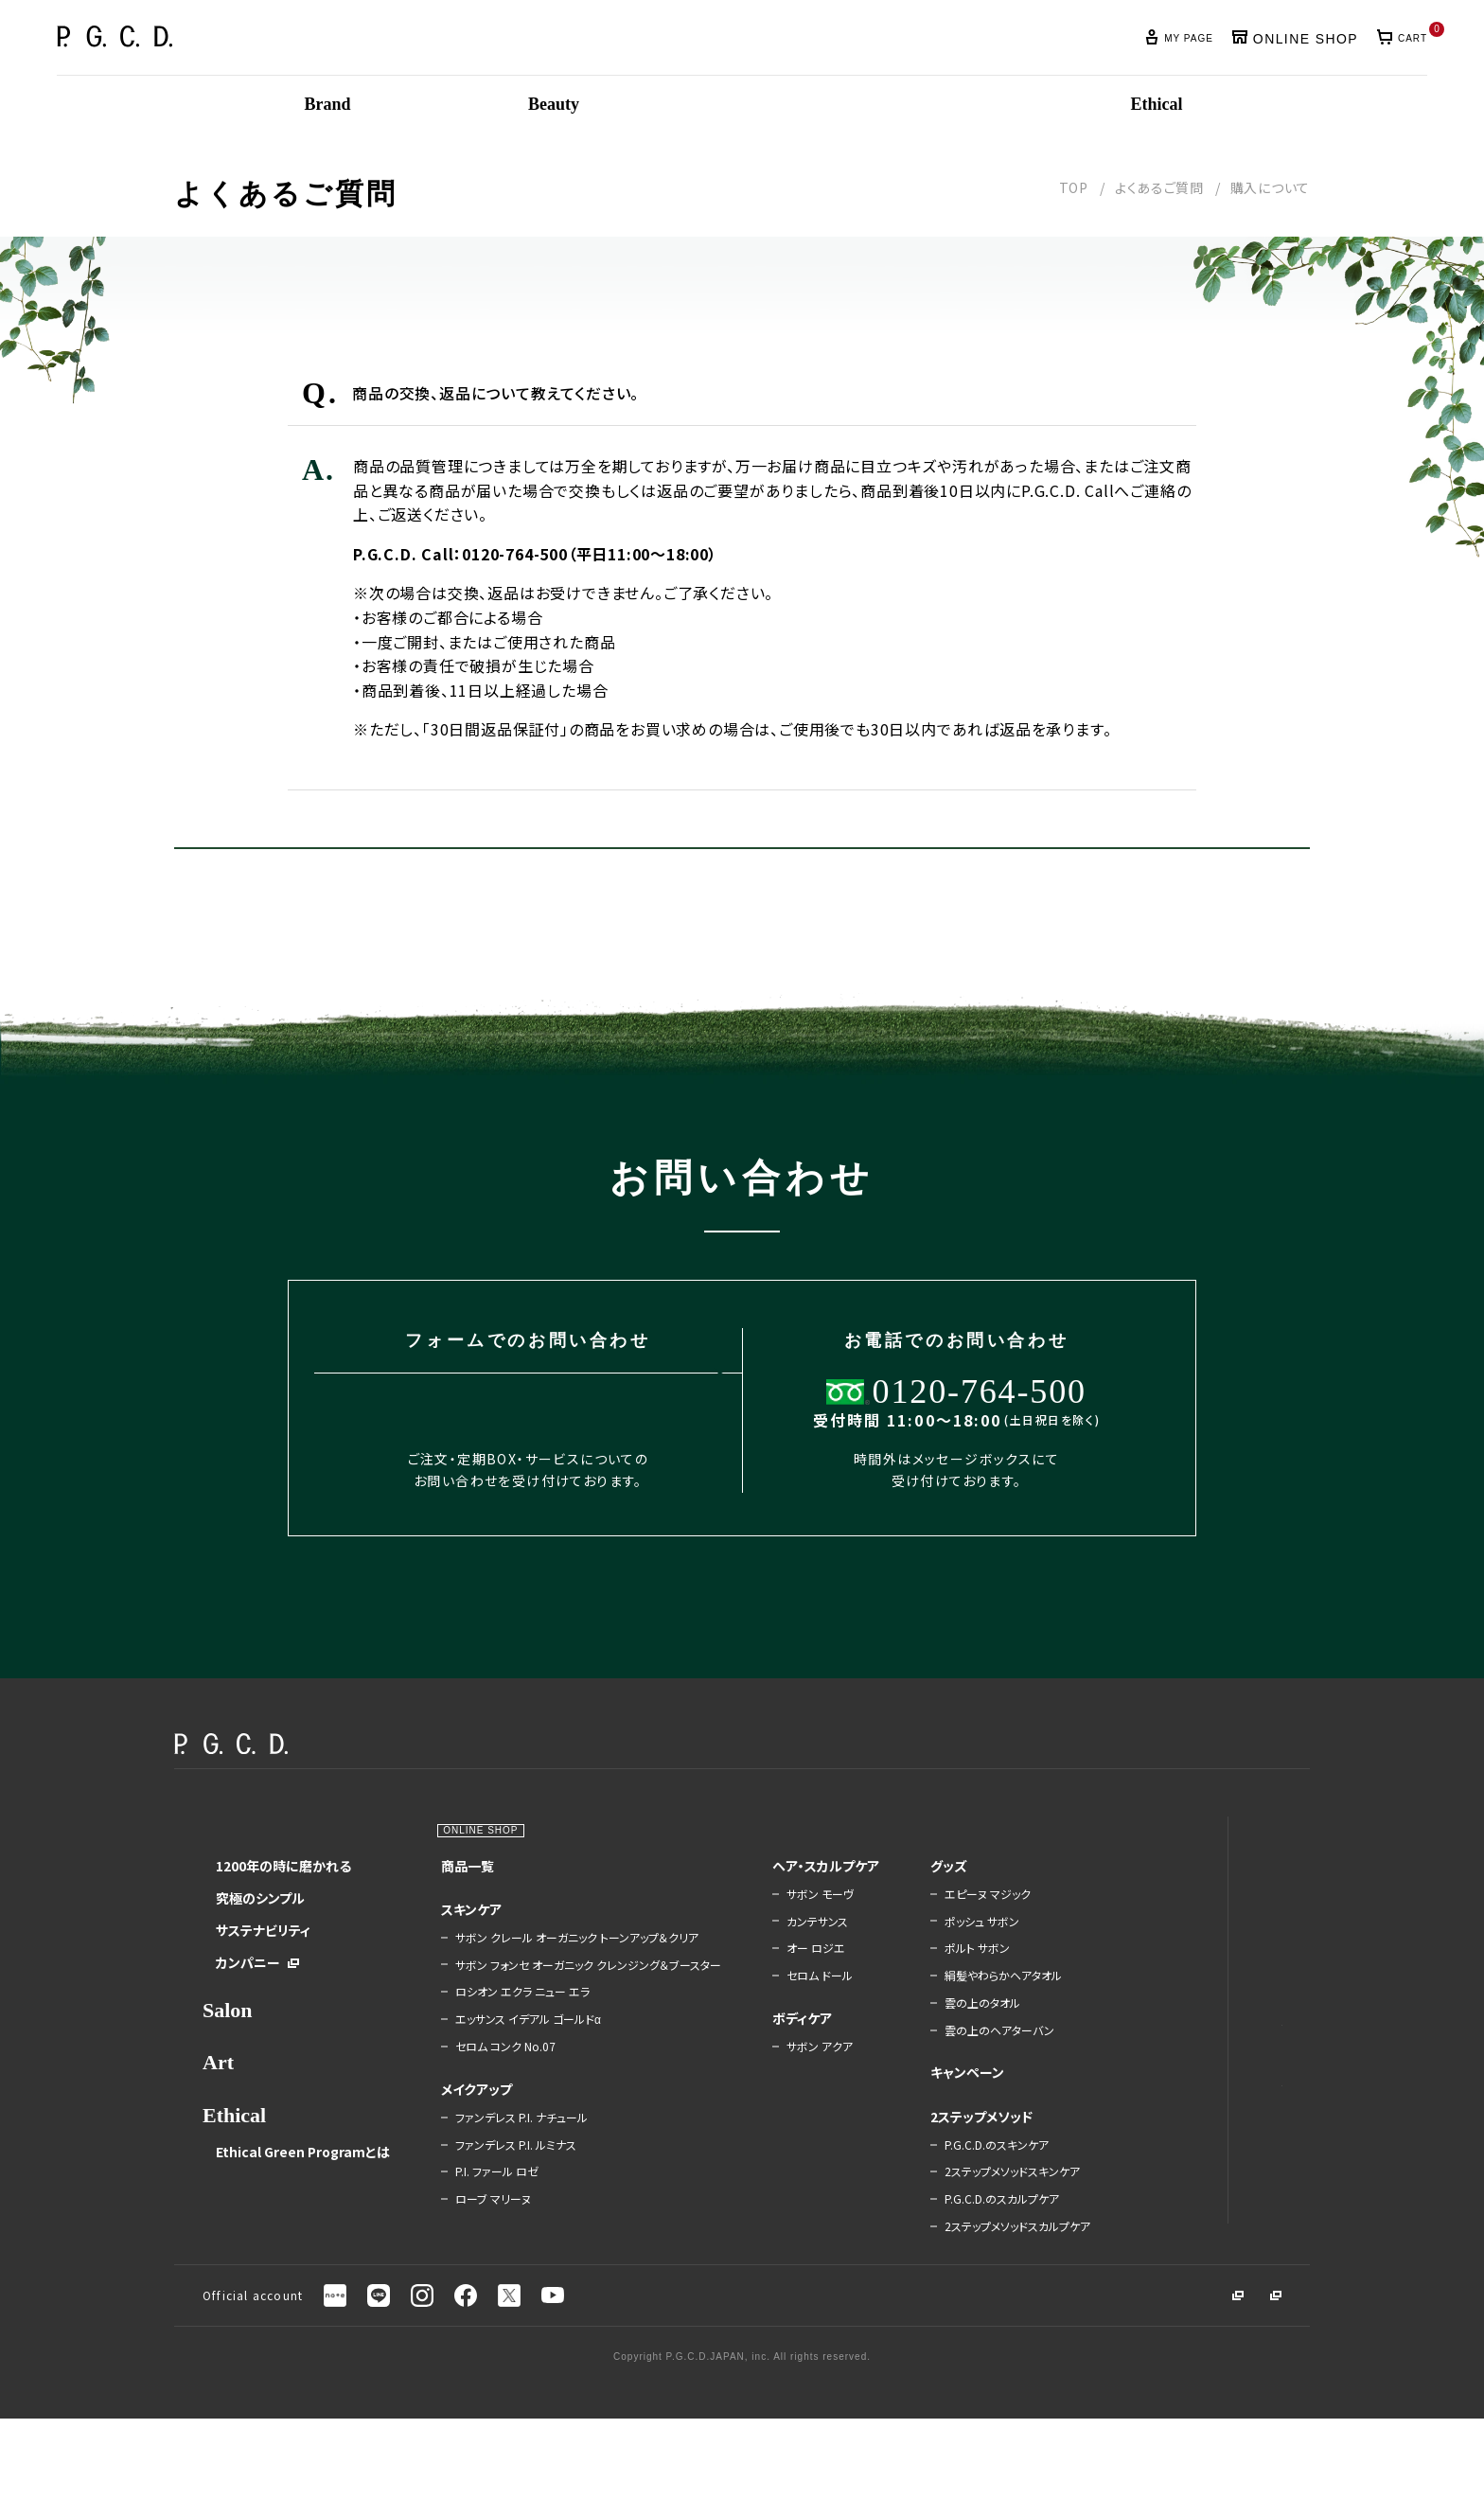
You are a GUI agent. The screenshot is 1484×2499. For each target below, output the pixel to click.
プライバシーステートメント (1201, 2199)
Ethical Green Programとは (296, 2214)
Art (218, 2117)
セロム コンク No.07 (494, 2114)
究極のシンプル (260, 1952)
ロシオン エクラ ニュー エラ (511, 2059)
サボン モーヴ (787, 1964)
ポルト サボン (936, 2003)
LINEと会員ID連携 (1179, 1973)
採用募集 (1242, 2377)
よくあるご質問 (1159, 187)
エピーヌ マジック (947, 1949)
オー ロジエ (782, 2018)
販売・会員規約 (1169, 2228)
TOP (1073, 187)
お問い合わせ (1166, 2063)
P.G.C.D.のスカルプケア (961, 2267)
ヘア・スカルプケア (786, 1928)
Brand (231, 1883)
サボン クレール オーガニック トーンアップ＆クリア (565, 1992)
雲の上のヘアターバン (959, 2085)
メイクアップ (465, 2157)
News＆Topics (1170, 1882)
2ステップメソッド (941, 2171)
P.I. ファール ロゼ (485, 2239)
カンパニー (248, 2017)
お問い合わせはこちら (494, 1454)
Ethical (234, 2170)
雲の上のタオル (942, 2058)
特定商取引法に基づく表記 (1202, 2256)
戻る (590, 875)
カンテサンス (784, 1991)
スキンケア (460, 1964)
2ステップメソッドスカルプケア (966, 2301)
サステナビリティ (263, 1985)
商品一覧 (456, 1920)
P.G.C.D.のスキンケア (956, 2200)
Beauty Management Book (1191, 2131)
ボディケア (769, 2088)
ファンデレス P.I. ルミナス (504, 2212)
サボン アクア (786, 2116)
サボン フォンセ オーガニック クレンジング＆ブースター (562, 2026)
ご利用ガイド (1164, 2003)
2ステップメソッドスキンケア (966, 2233)
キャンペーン (926, 2127)
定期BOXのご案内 (1179, 1913)
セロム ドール (786, 2045)
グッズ (908, 1920)
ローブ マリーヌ (482, 2267)
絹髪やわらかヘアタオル (962, 2030)
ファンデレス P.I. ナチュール (510, 2185)
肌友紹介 (1154, 1943)
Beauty (447, 1883)
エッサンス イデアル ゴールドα (517, 2087)
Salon (228, 2065)
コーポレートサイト (1127, 2377)
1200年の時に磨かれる (283, 1920)
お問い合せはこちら (893, 875)
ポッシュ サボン (941, 1975)
